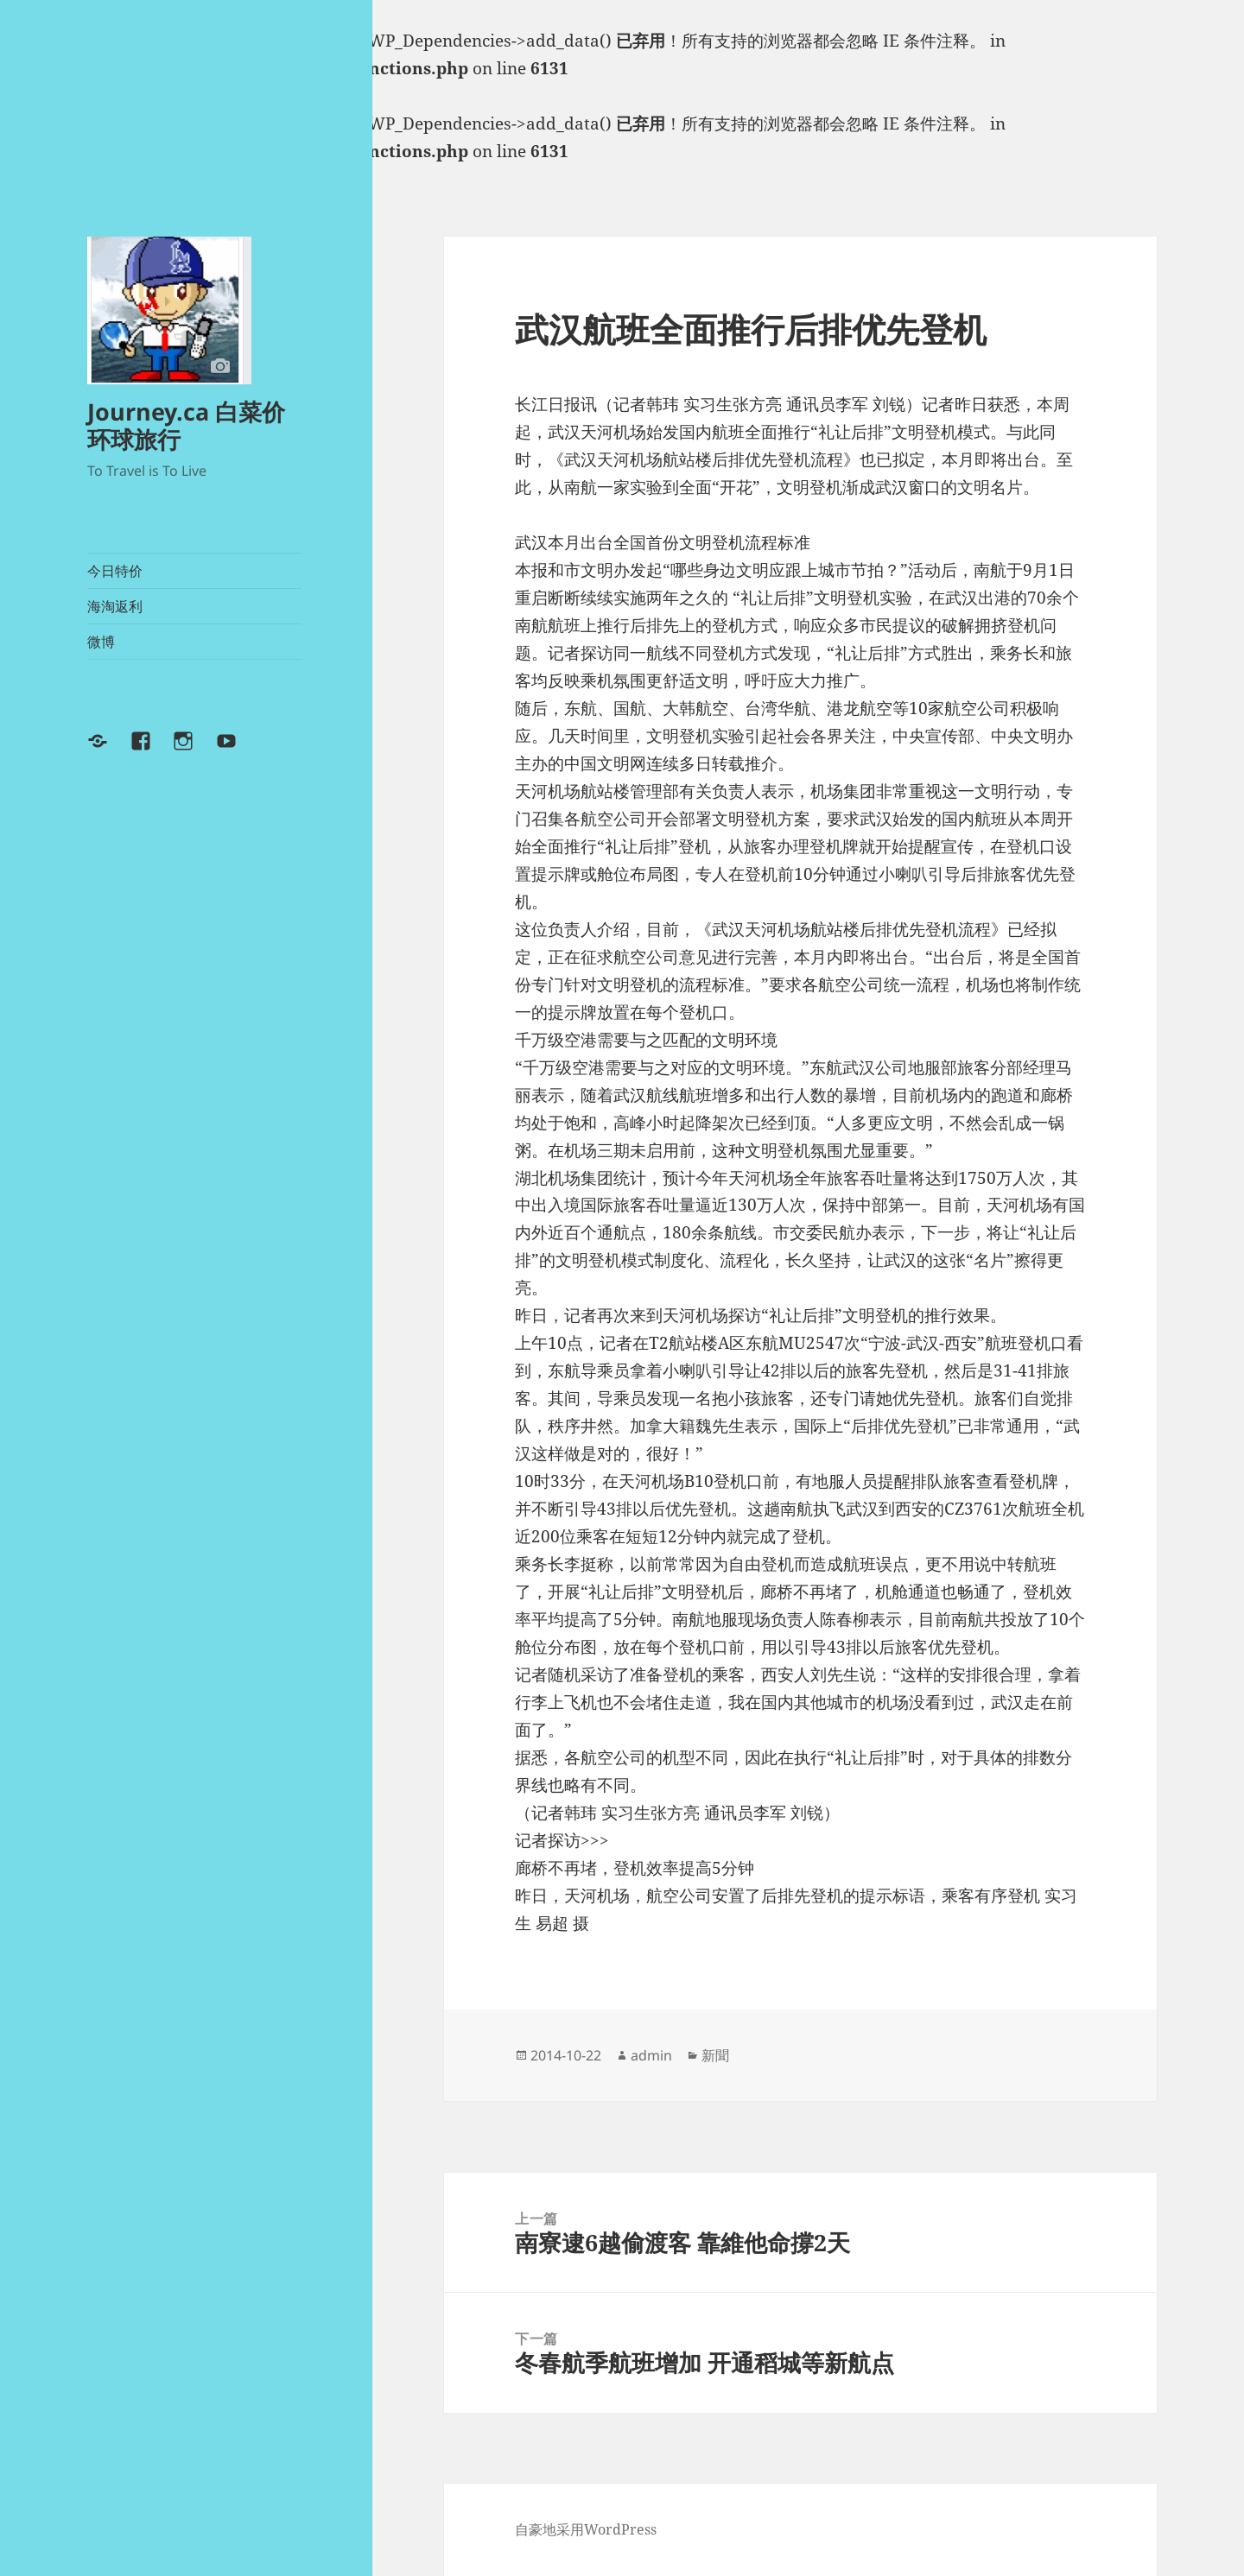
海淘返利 (115, 606)
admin (651, 2055)
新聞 (715, 2055)
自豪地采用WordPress (586, 2529)
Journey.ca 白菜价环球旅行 (186, 425)
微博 (101, 641)
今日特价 (115, 570)
